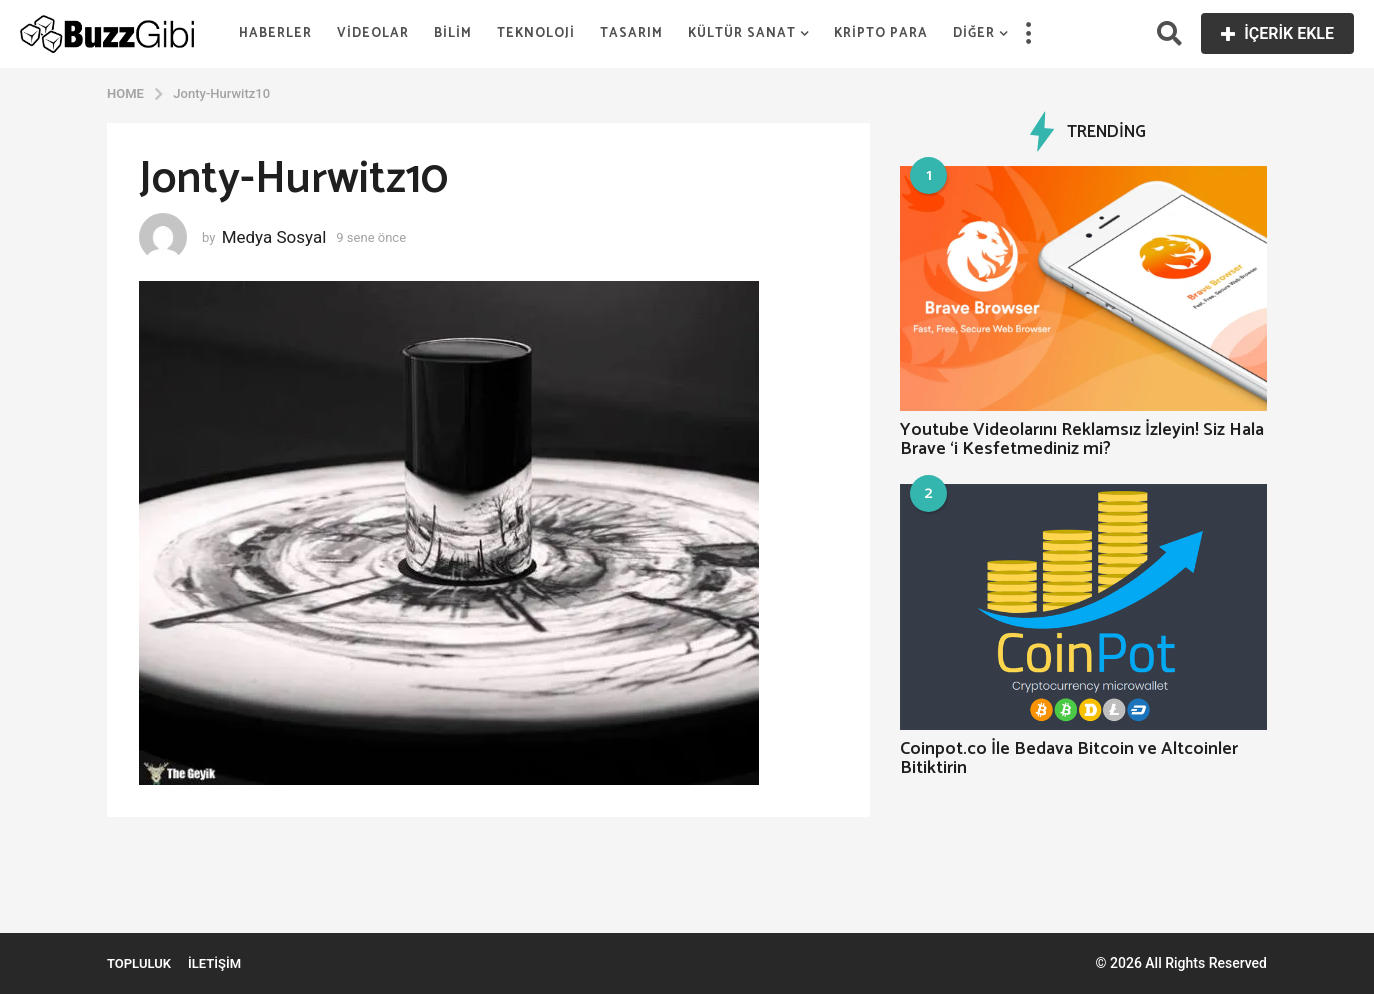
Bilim (453, 33)
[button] (1028, 34)
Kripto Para (881, 33)
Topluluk (139, 963)
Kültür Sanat (742, 33)
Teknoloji (536, 33)
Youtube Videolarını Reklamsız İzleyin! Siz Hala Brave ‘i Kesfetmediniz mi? (1082, 439)
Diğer (974, 33)
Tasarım (631, 33)
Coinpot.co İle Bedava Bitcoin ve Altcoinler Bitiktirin (1069, 758)
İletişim (214, 963)
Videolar (373, 33)
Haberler (275, 33)
